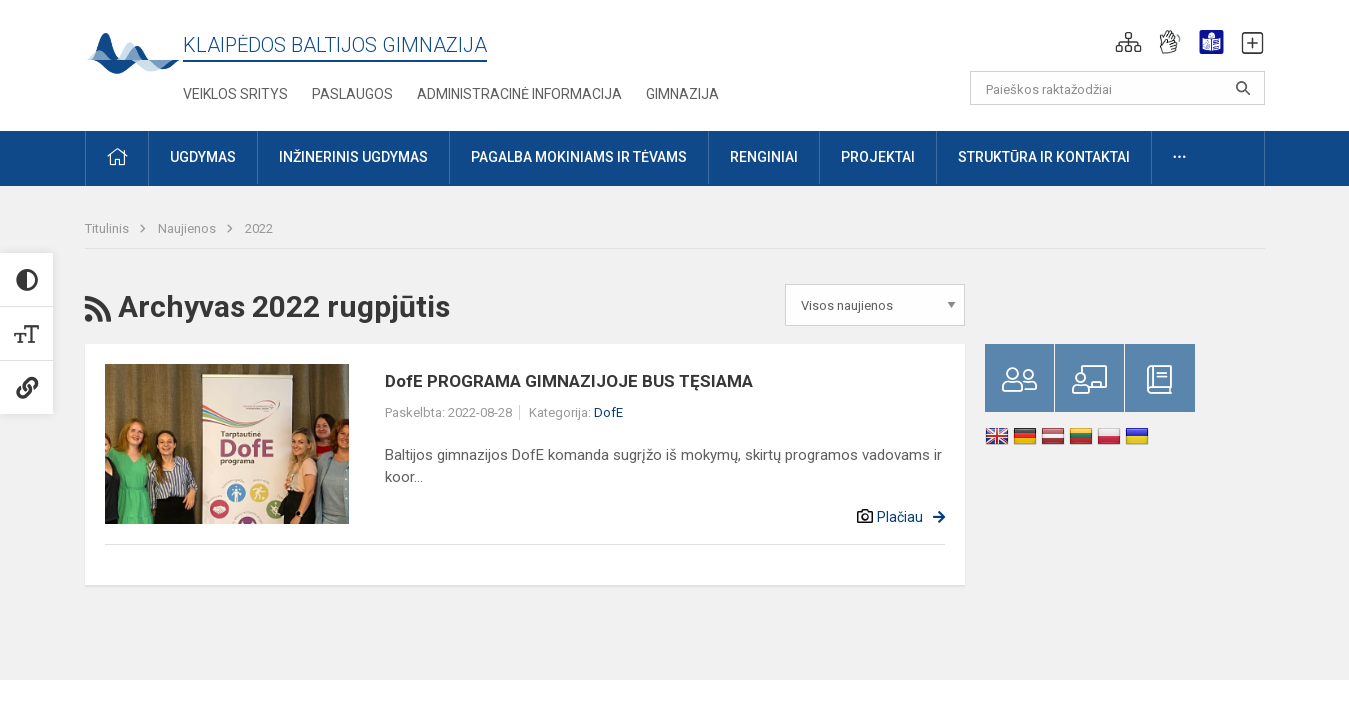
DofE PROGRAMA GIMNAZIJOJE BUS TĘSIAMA (569, 381)
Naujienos (188, 228)
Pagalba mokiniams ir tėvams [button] (579, 157)
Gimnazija (682, 94)
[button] (1128, 42)
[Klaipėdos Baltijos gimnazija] (134, 59)
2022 (259, 228)
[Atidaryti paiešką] (1243, 88)
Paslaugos (352, 94)
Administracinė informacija (519, 94)
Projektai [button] (878, 157)
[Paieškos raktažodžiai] (1117, 88)
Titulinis (108, 228)
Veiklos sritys (235, 94)
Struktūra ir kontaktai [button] (1044, 157)
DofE (608, 412)
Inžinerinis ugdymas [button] (353, 157)
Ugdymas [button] (203, 157)
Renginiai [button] (764, 157)
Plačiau (900, 517)
